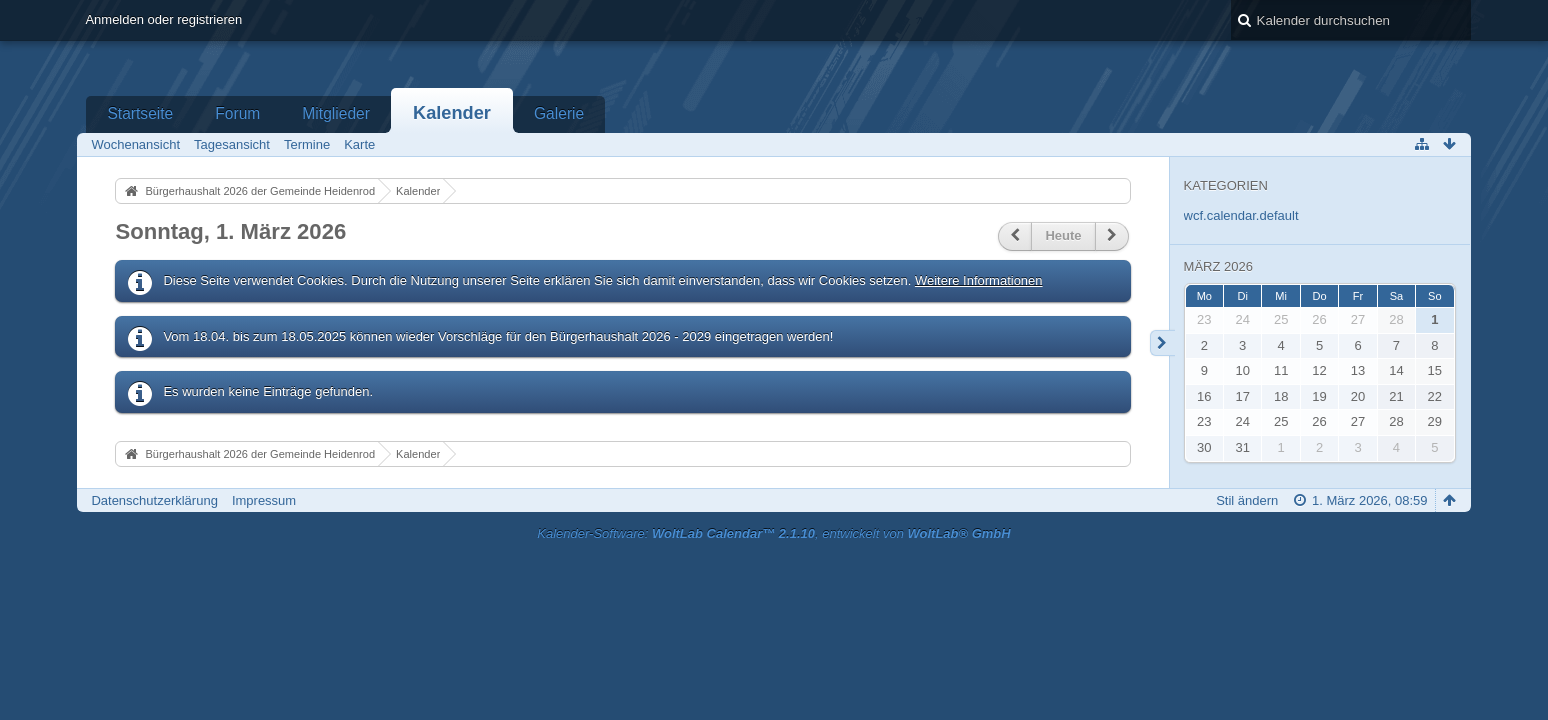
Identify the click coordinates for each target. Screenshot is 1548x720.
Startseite (140, 113)
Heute (1063, 235)
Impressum (264, 500)
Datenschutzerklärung (154, 500)
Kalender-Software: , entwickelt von (773, 533)
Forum (237, 113)
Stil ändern (1247, 500)
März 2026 (1218, 266)
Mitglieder (336, 113)
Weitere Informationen (979, 280)
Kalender (452, 113)
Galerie (559, 113)
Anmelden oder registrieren (163, 19)
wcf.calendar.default (1241, 215)
